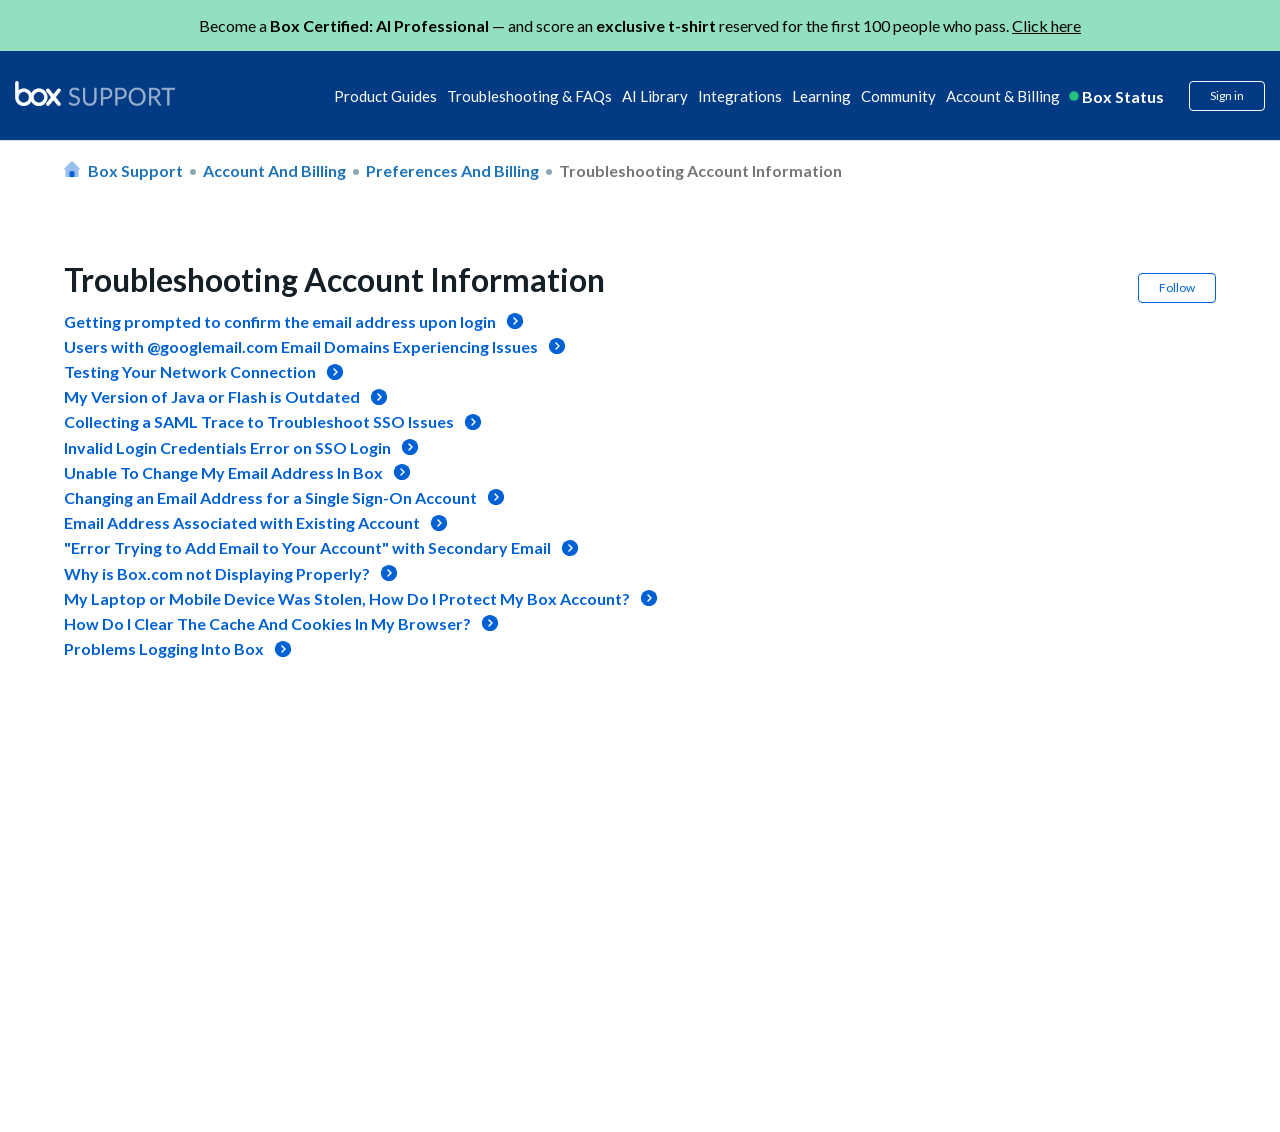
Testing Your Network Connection (190, 371)
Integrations (740, 96)
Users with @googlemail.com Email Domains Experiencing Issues (301, 346)
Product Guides (385, 96)
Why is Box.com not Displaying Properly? (217, 573)
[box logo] (95, 93)
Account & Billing (1003, 96)
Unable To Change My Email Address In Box (223, 472)
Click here (1046, 25)
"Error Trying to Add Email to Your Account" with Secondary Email (307, 547)
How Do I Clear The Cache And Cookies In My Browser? (267, 623)
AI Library (655, 96)
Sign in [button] (1227, 95)
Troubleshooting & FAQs (529, 96)
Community (898, 96)
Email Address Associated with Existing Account (242, 522)
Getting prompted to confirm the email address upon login (280, 321)
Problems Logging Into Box (164, 648)
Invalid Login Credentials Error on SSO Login (227, 447)
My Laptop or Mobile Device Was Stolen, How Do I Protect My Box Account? (347, 598)
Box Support (135, 170)
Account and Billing (274, 170)
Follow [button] (1177, 287)
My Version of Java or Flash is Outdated (212, 396)
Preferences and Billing (452, 170)
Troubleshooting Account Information (700, 170)
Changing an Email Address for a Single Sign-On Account (270, 497)
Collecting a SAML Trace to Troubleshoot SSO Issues (259, 421)
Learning (821, 96)
